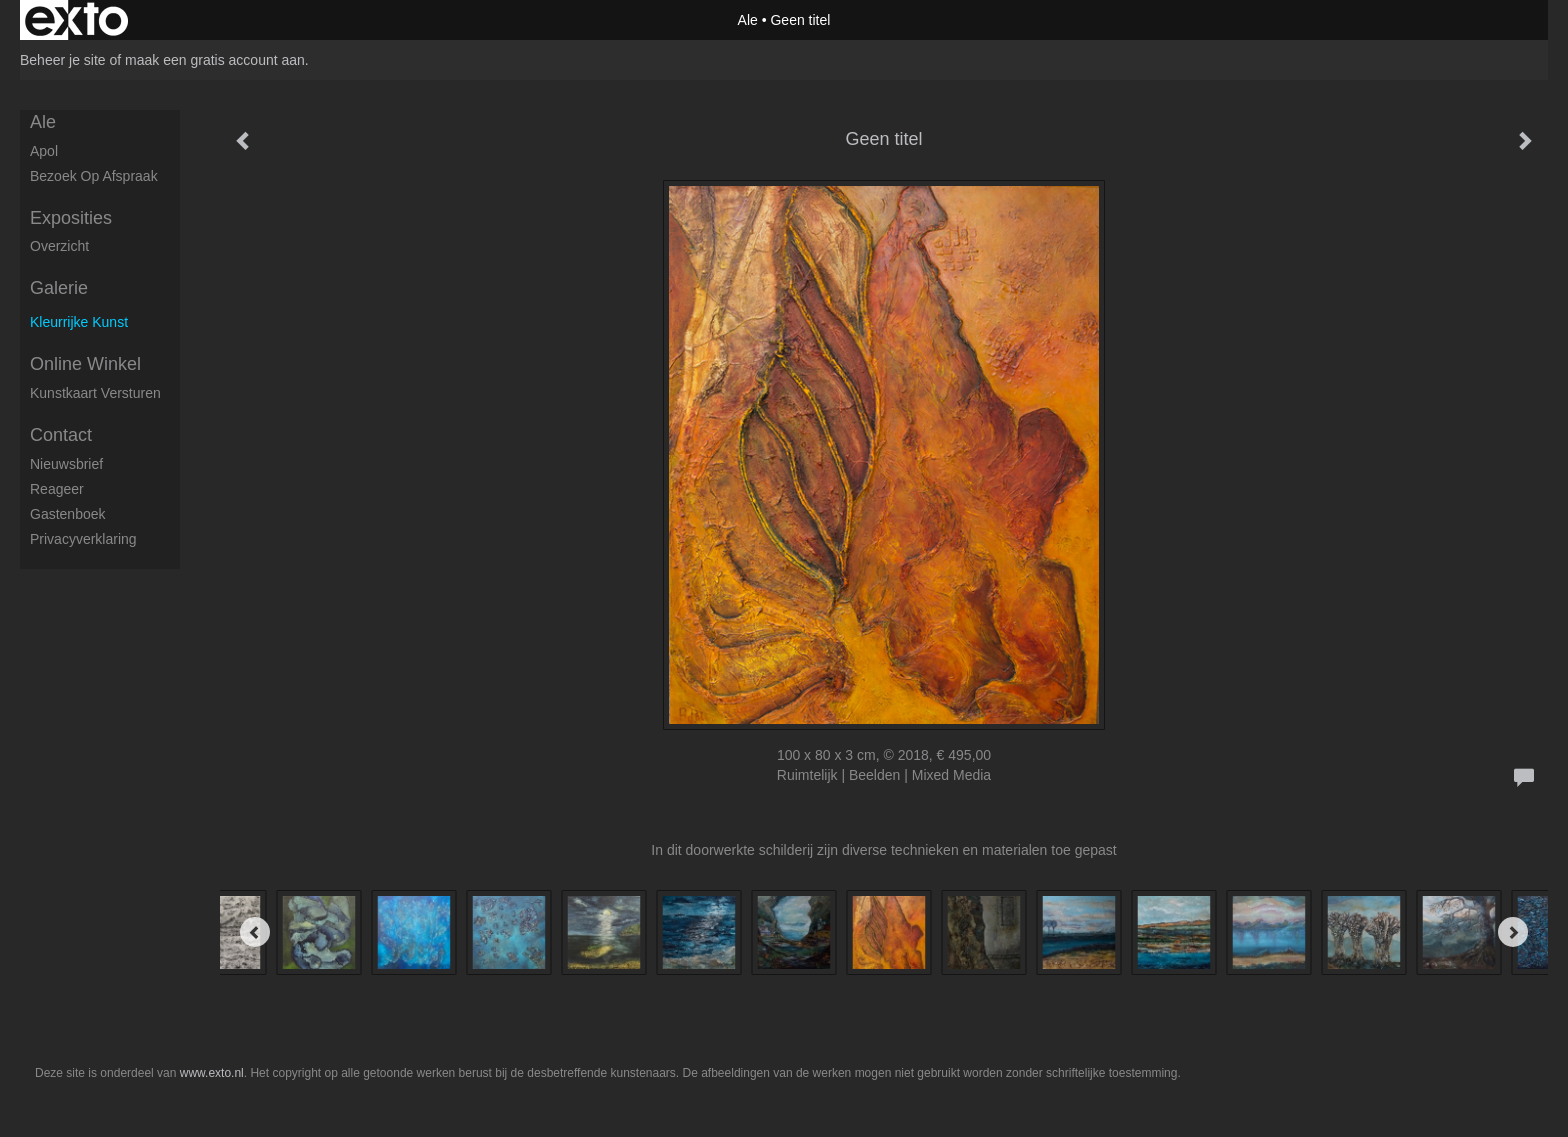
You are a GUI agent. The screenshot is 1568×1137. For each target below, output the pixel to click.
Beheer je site (63, 60)
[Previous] (255, 932)
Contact (61, 435)
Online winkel (85, 364)
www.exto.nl (212, 1073)
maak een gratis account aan (215, 60)
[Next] (1513, 932)
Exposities (71, 218)
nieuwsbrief (66, 464)
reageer (57, 489)
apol (44, 151)
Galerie (59, 288)
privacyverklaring (83, 539)
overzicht (59, 246)
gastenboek (68, 514)
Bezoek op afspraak (94, 176)
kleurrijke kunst (79, 322)
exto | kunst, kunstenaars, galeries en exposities (76, 20)
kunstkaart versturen (95, 393)
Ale (748, 20)
